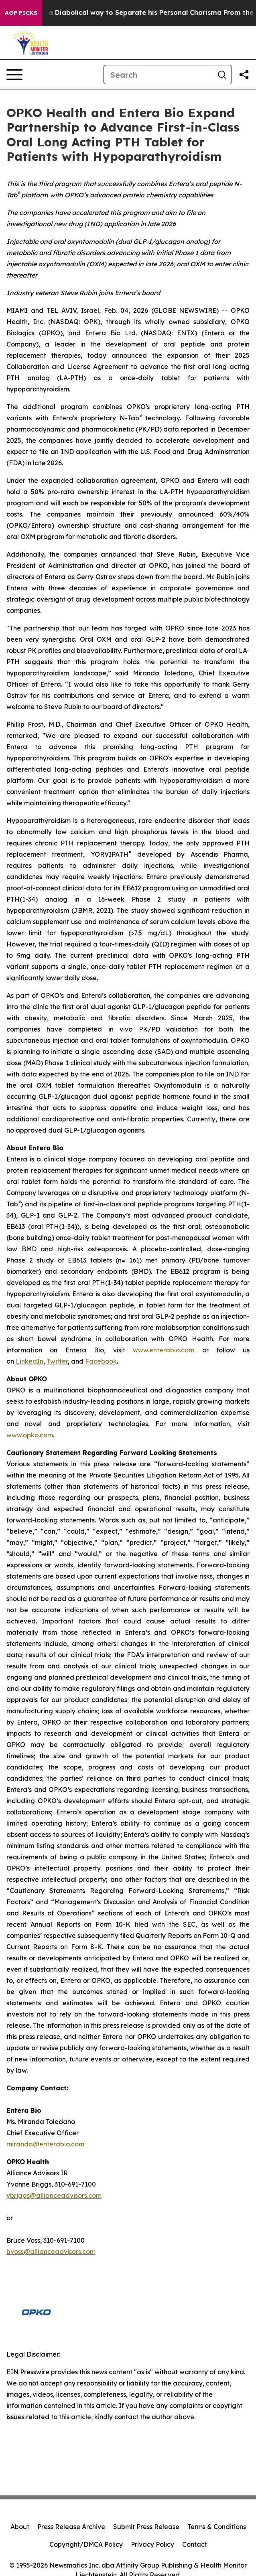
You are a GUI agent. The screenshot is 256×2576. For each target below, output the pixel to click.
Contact (194, 2544)
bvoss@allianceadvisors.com (50, 2252)
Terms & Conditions (216, 2527)
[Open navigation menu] (14, 75)
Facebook (101, 1361)
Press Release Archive (71, 2527)
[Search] (158, 74)
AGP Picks (21, 12)
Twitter (57, 1361)
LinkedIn (29, 1361)
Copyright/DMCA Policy (86, 2544)
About (19, 2527)
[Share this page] (244, 75)
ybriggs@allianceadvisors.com (54, 2195)
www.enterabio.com (163, 1350)
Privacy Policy (152, 2544)
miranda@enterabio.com (45, 2144)
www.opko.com (29, 1435)
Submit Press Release (146, 2527)
